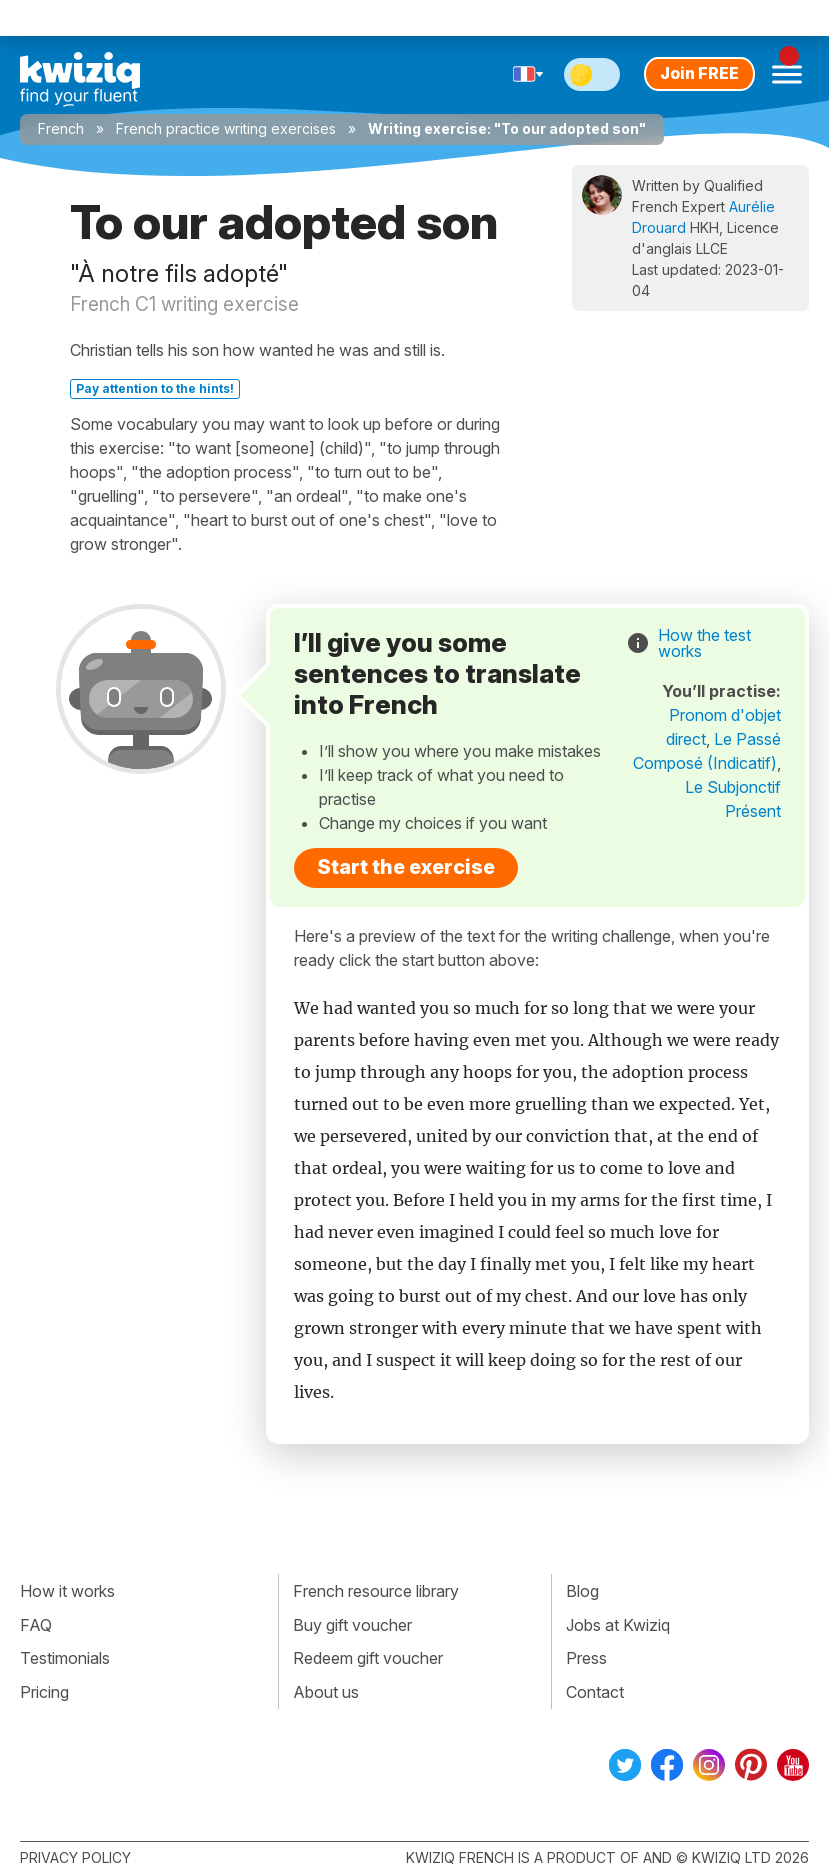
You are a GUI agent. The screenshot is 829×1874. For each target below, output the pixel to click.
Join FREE (699, 73)
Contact (595, 1692)
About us (326, 1692)
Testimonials (65, 1658)
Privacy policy (75, 1857)
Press (586, 1658)
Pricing (44, 1692)
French (61, 128)
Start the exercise (406, 867)
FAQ (36, 1625)
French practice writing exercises (226, 128)
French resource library (376, 1591)
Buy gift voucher (352, 1625)
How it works (67, 1591)
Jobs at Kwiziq (618, 1625)
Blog (582, 1591)
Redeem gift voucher (368, 1658)
